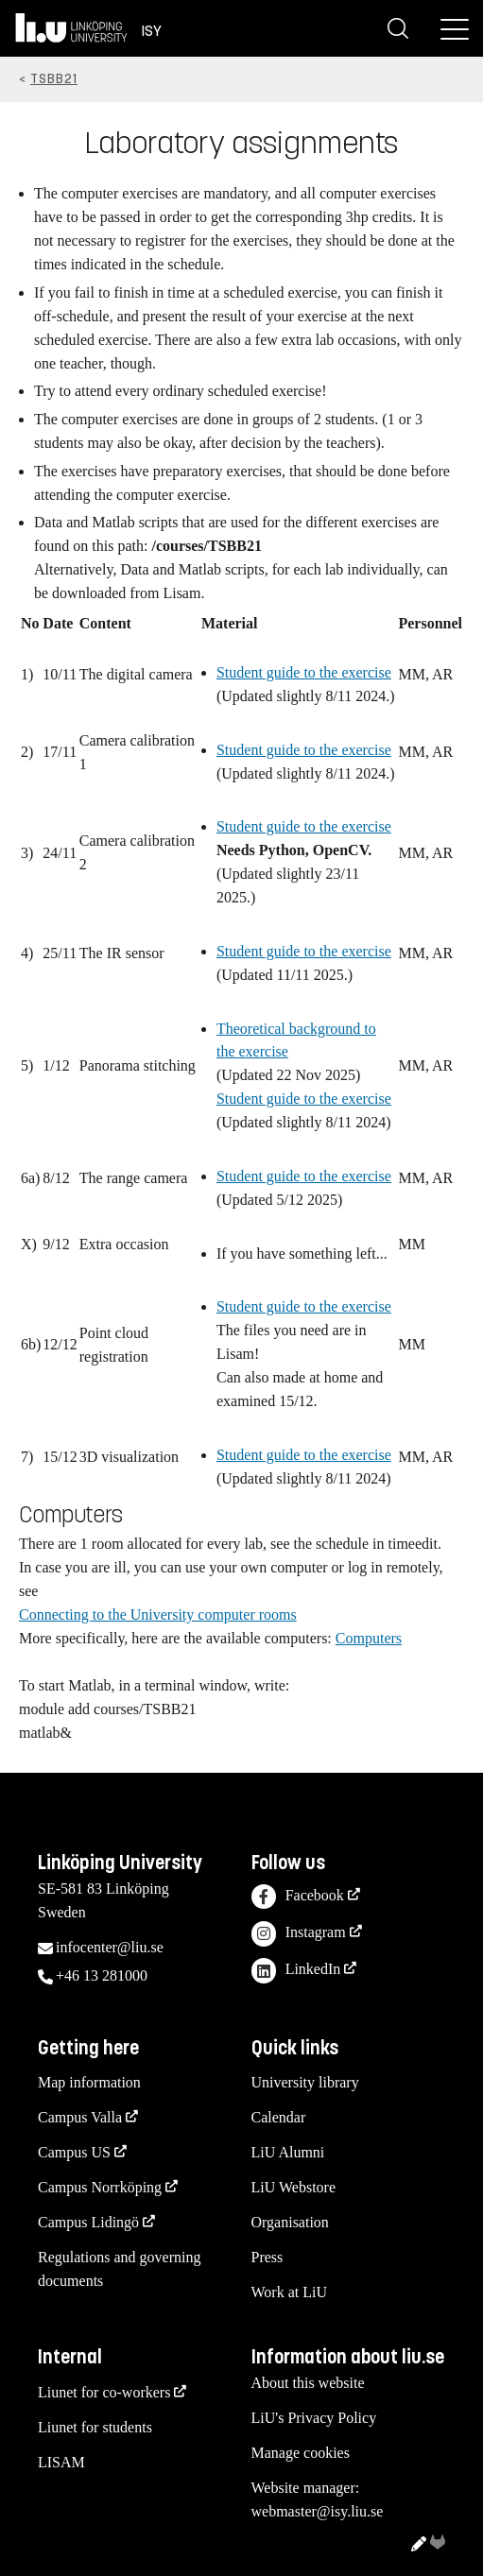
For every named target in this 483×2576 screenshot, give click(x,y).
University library (305, 2082)
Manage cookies (300, 2453)
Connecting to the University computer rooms (158, 1614)
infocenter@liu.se (110, 1947)
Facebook (297, 1897)
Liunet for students (95, 2427)
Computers (369, 1638)
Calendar (278, 2117)
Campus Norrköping (100, 2187)
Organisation (290, 2222)
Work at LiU (289, 2292)
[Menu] (454, 28)
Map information (89, 2082)
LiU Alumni (288, 2152)
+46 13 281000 (101, 1975)
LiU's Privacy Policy (314, 2418)
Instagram (298, 1934)
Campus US (74, 2152)
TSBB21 (54, 79)
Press (267, 2257)
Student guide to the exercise (303, 672)
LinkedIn (296, 1971)
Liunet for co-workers (104, 2392)
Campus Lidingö (88, 2222)
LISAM (61, 2462)
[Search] (398, 28)
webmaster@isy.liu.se (317, 2511)
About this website (308, 2383)
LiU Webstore (293, 2187)
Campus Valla (80, 2117)
